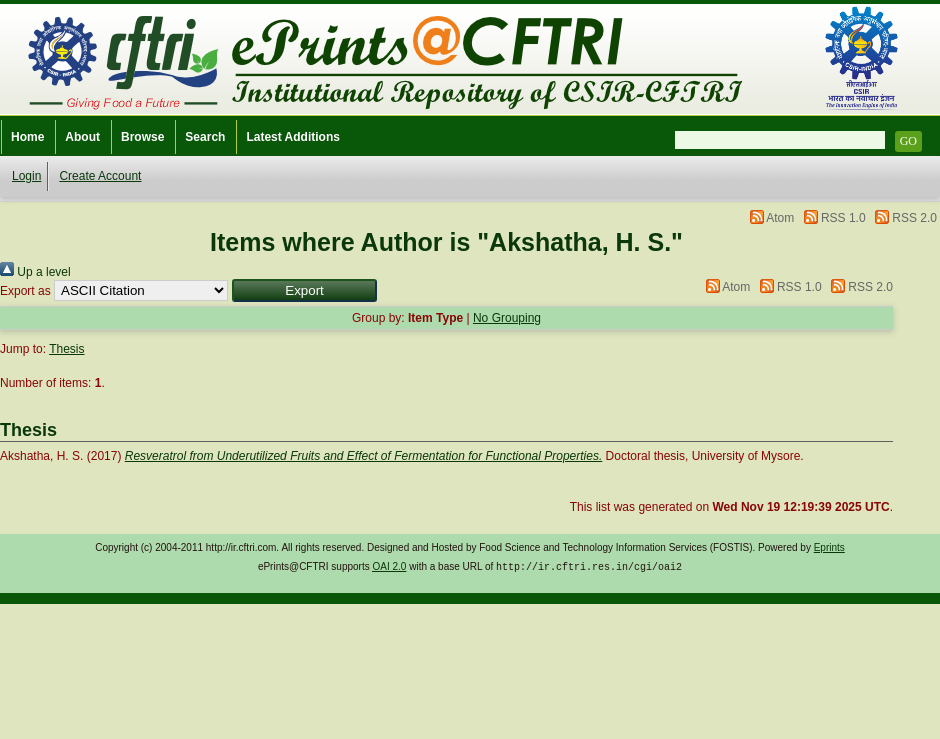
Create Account (100, 176)
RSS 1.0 (843, 218)
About (82, 137)
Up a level (35, 272)
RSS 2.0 (914, 218)
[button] (304, 290)
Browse (142, 137)
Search (205, 137)
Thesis (66, 349)
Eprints (829, 547)
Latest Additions (293, 137)
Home (27, 137)
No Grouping (507, 318)
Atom (780, 218)
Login (26, 176)
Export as (25, 291)
